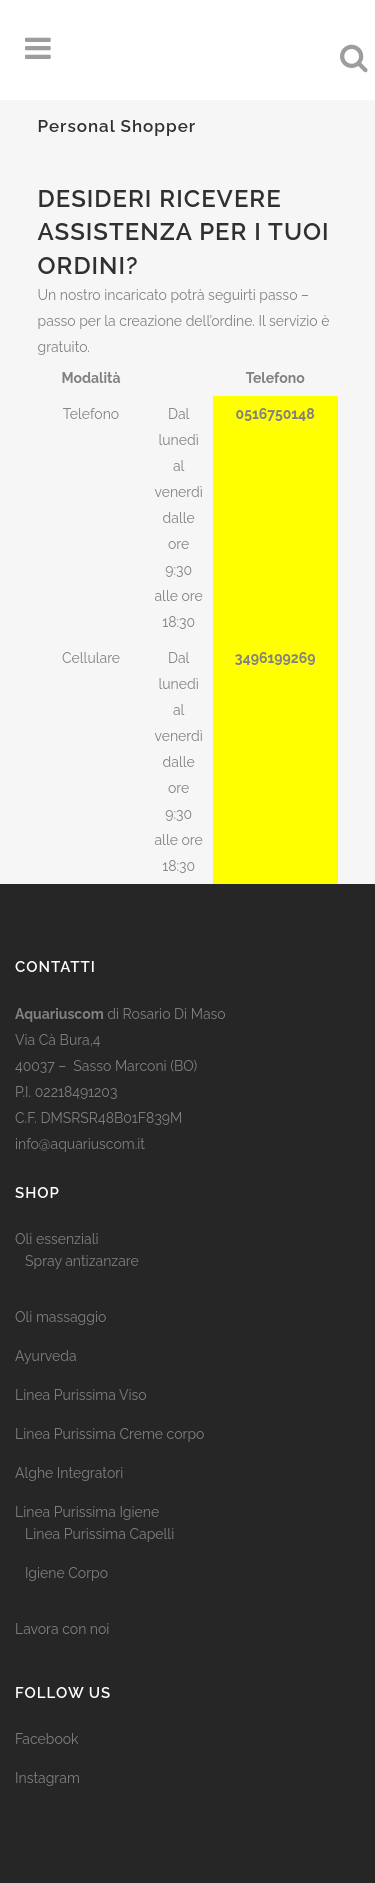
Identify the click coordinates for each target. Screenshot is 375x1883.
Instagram (47, 1778)
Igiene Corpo (66, 1573)
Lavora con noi (62, 1629)
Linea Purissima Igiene (87, 1512)
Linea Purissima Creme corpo (109, 1434)
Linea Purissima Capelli (99, 1534)
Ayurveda (46, 1356)
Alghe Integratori (69, 1473)
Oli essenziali (57, 1239)
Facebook (47, 1739)
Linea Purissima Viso (81, 1395)
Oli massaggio (60, 1317)
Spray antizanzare (82, 1261)
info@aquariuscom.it (80, 1144)
